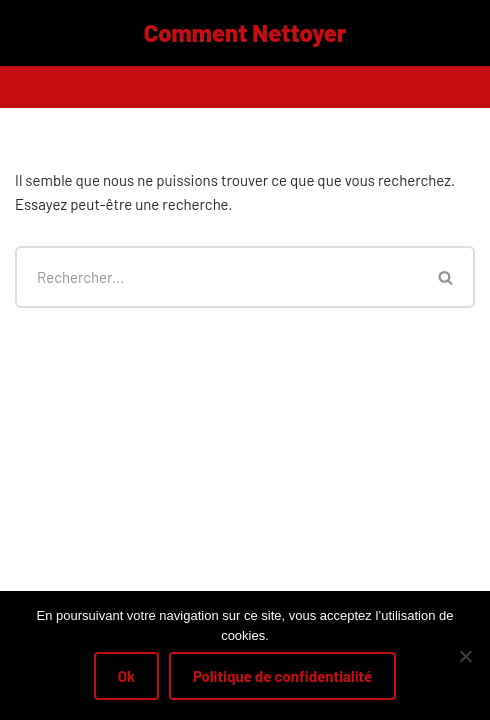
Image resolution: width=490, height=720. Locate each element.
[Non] (465, 656)
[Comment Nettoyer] (245, 33)
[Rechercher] (216, 277)
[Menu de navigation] (245, 87)
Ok (126, 676)
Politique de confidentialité (282, 676)
